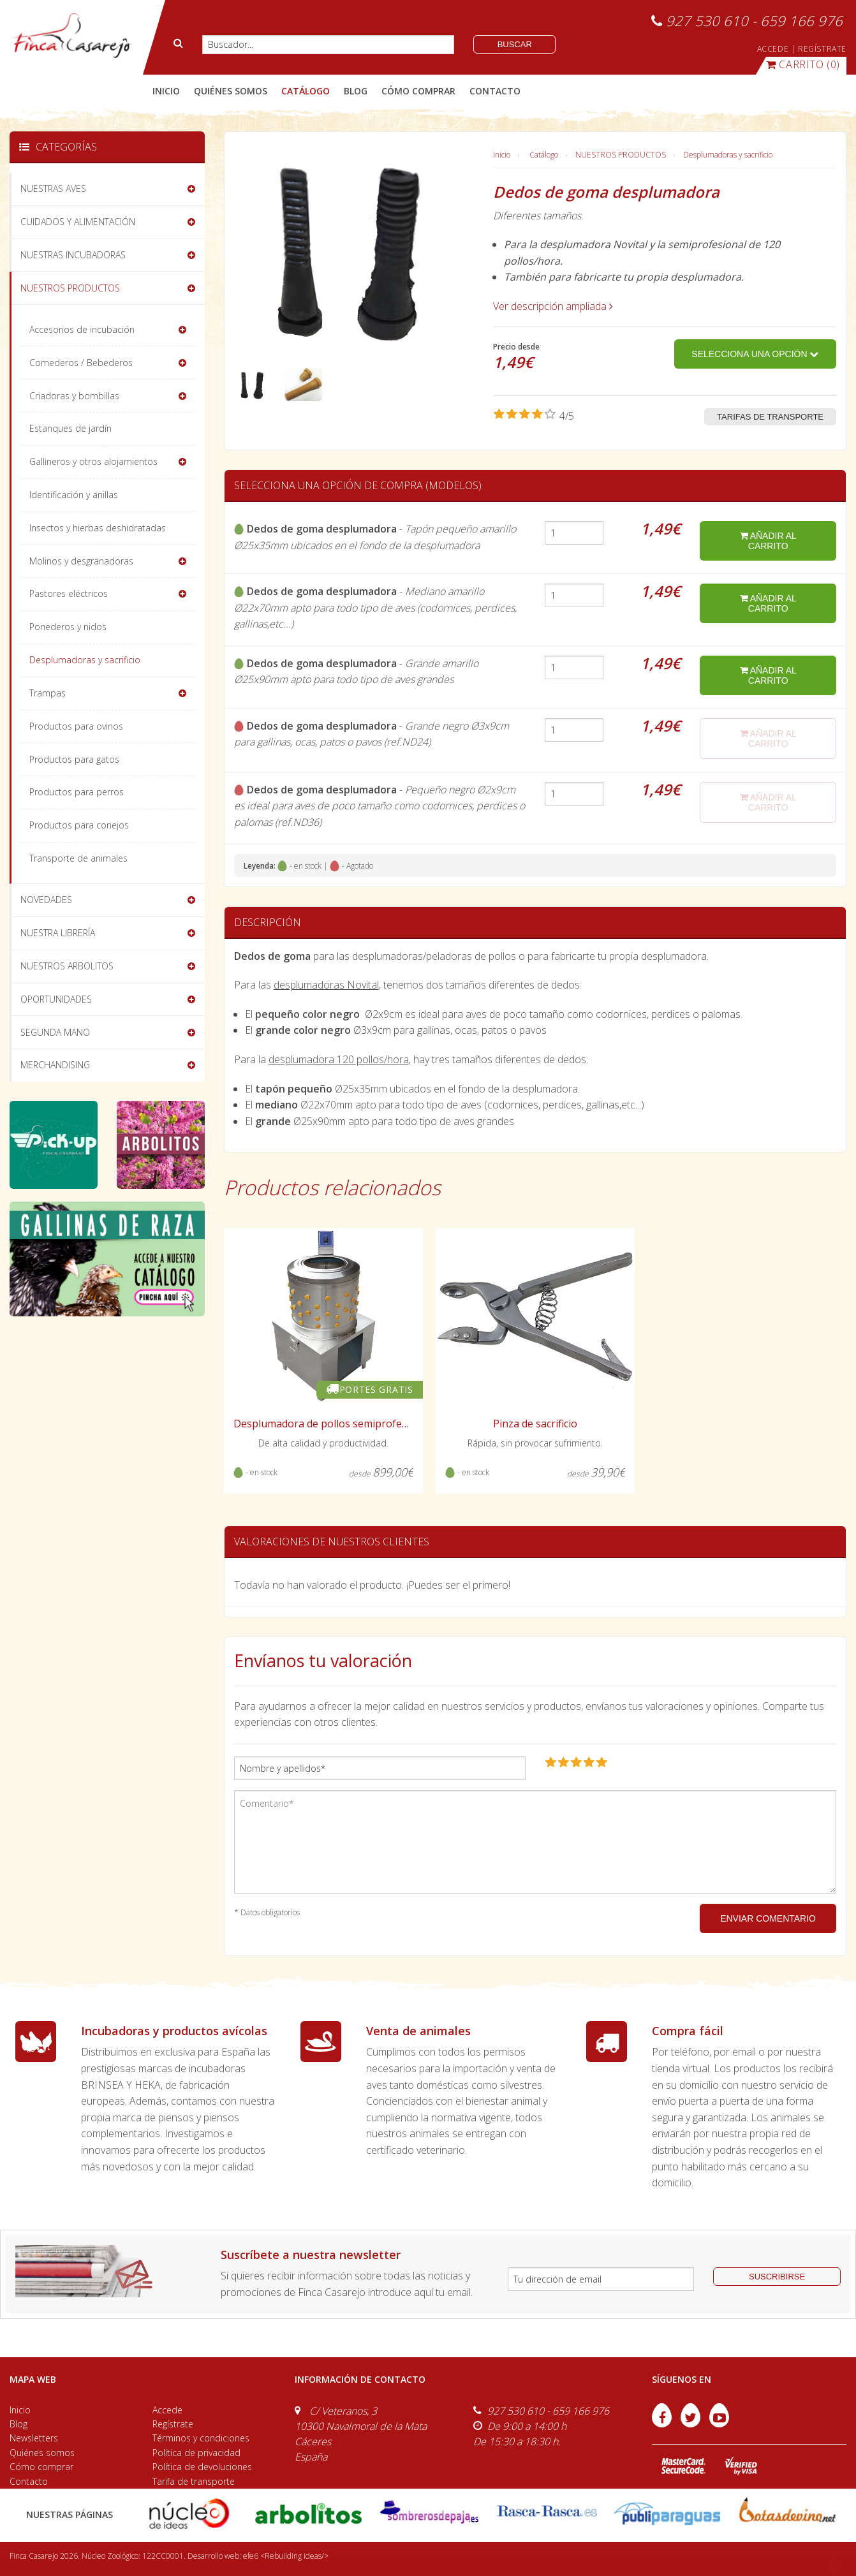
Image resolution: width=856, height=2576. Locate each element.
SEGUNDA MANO (55, 1032)
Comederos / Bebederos (81, 363)
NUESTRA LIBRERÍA (57, 933)
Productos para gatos (74, 759)
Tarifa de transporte (193, 2481)
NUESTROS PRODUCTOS (620, 154)
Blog (18, 2424)
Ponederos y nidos (68, 627)
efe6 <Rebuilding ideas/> (285, 2555)
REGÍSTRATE (822, 48)
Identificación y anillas (73, 495)
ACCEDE (773, 48)
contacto (494, 91)
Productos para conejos (79, 825)
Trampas (47, 693)
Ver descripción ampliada (553, 306)
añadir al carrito (768, 541)
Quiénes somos (42, 2453)
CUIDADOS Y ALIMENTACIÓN (77, 222)
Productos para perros (76, 792)
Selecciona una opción (754, 354)
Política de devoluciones (202, 2467)
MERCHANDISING (55, 1065)
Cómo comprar (41, 2467)
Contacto (29, 2481)
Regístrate (172, 2424)
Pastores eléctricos (68, 593)
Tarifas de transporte (770, 417)
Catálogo (543, 154)
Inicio (166, 91)
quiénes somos (230, 91)
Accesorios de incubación (82, 329)
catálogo (305, 91)
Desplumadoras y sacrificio (727, 154)
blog (355, 91)
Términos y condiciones (200, 2438)
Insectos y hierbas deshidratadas (97, 528)
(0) (803, 64)
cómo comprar (418, 91)
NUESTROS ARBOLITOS (67, 966)
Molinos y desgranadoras (81, 561)
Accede (167, 2410)
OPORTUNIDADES (56, 999)
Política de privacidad (196, 2453)
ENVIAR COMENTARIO (768, 1918)
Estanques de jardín (70, 428)
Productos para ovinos (76, 726)
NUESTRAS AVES (53, 188)
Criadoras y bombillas (74, 396)
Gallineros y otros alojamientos (93, 461)
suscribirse (777, 2276)
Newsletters (34, 2438)
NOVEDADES (46, 900)
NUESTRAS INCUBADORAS (73, 255)
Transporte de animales (78, 858)
